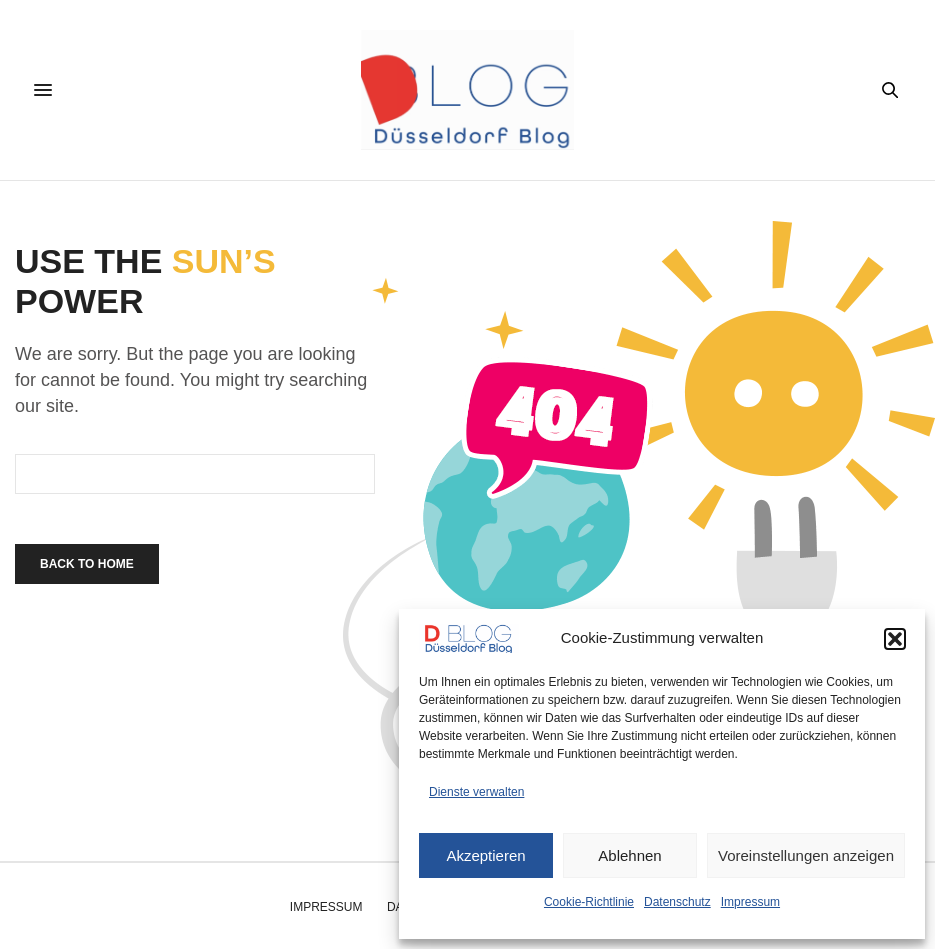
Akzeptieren (485, 855)
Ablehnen (629, 855)
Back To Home (87, 564)
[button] (895, 639)
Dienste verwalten (476, 792)
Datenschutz (677, 902)
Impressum (750, 902)
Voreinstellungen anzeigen (806, 855)
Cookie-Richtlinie (589, 902)
